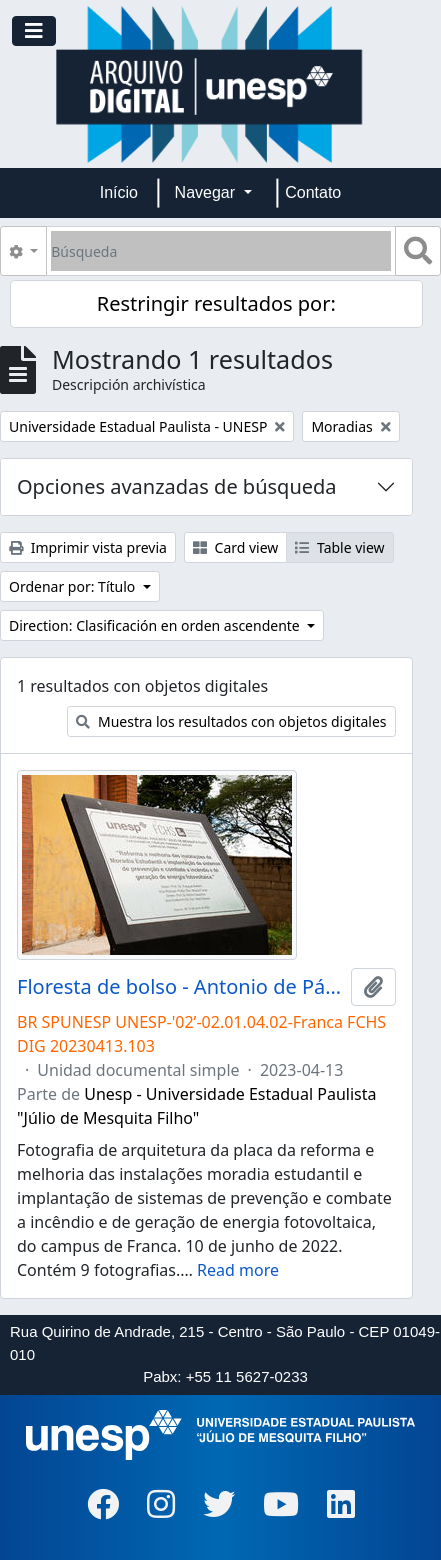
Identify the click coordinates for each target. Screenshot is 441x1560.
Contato (313, 192)
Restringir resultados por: (216, 303)
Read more (238, 1270)
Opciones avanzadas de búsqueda (177, 486)
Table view (339, 547)
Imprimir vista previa (88, 547)
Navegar (207, 192)
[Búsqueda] (221, 251)
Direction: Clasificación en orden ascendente (156, 625)
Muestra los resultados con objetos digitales (231, 721)
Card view (235, 547)
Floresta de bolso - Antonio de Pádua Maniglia (180, 987)
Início (119, 192)
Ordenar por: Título (74, 586)
